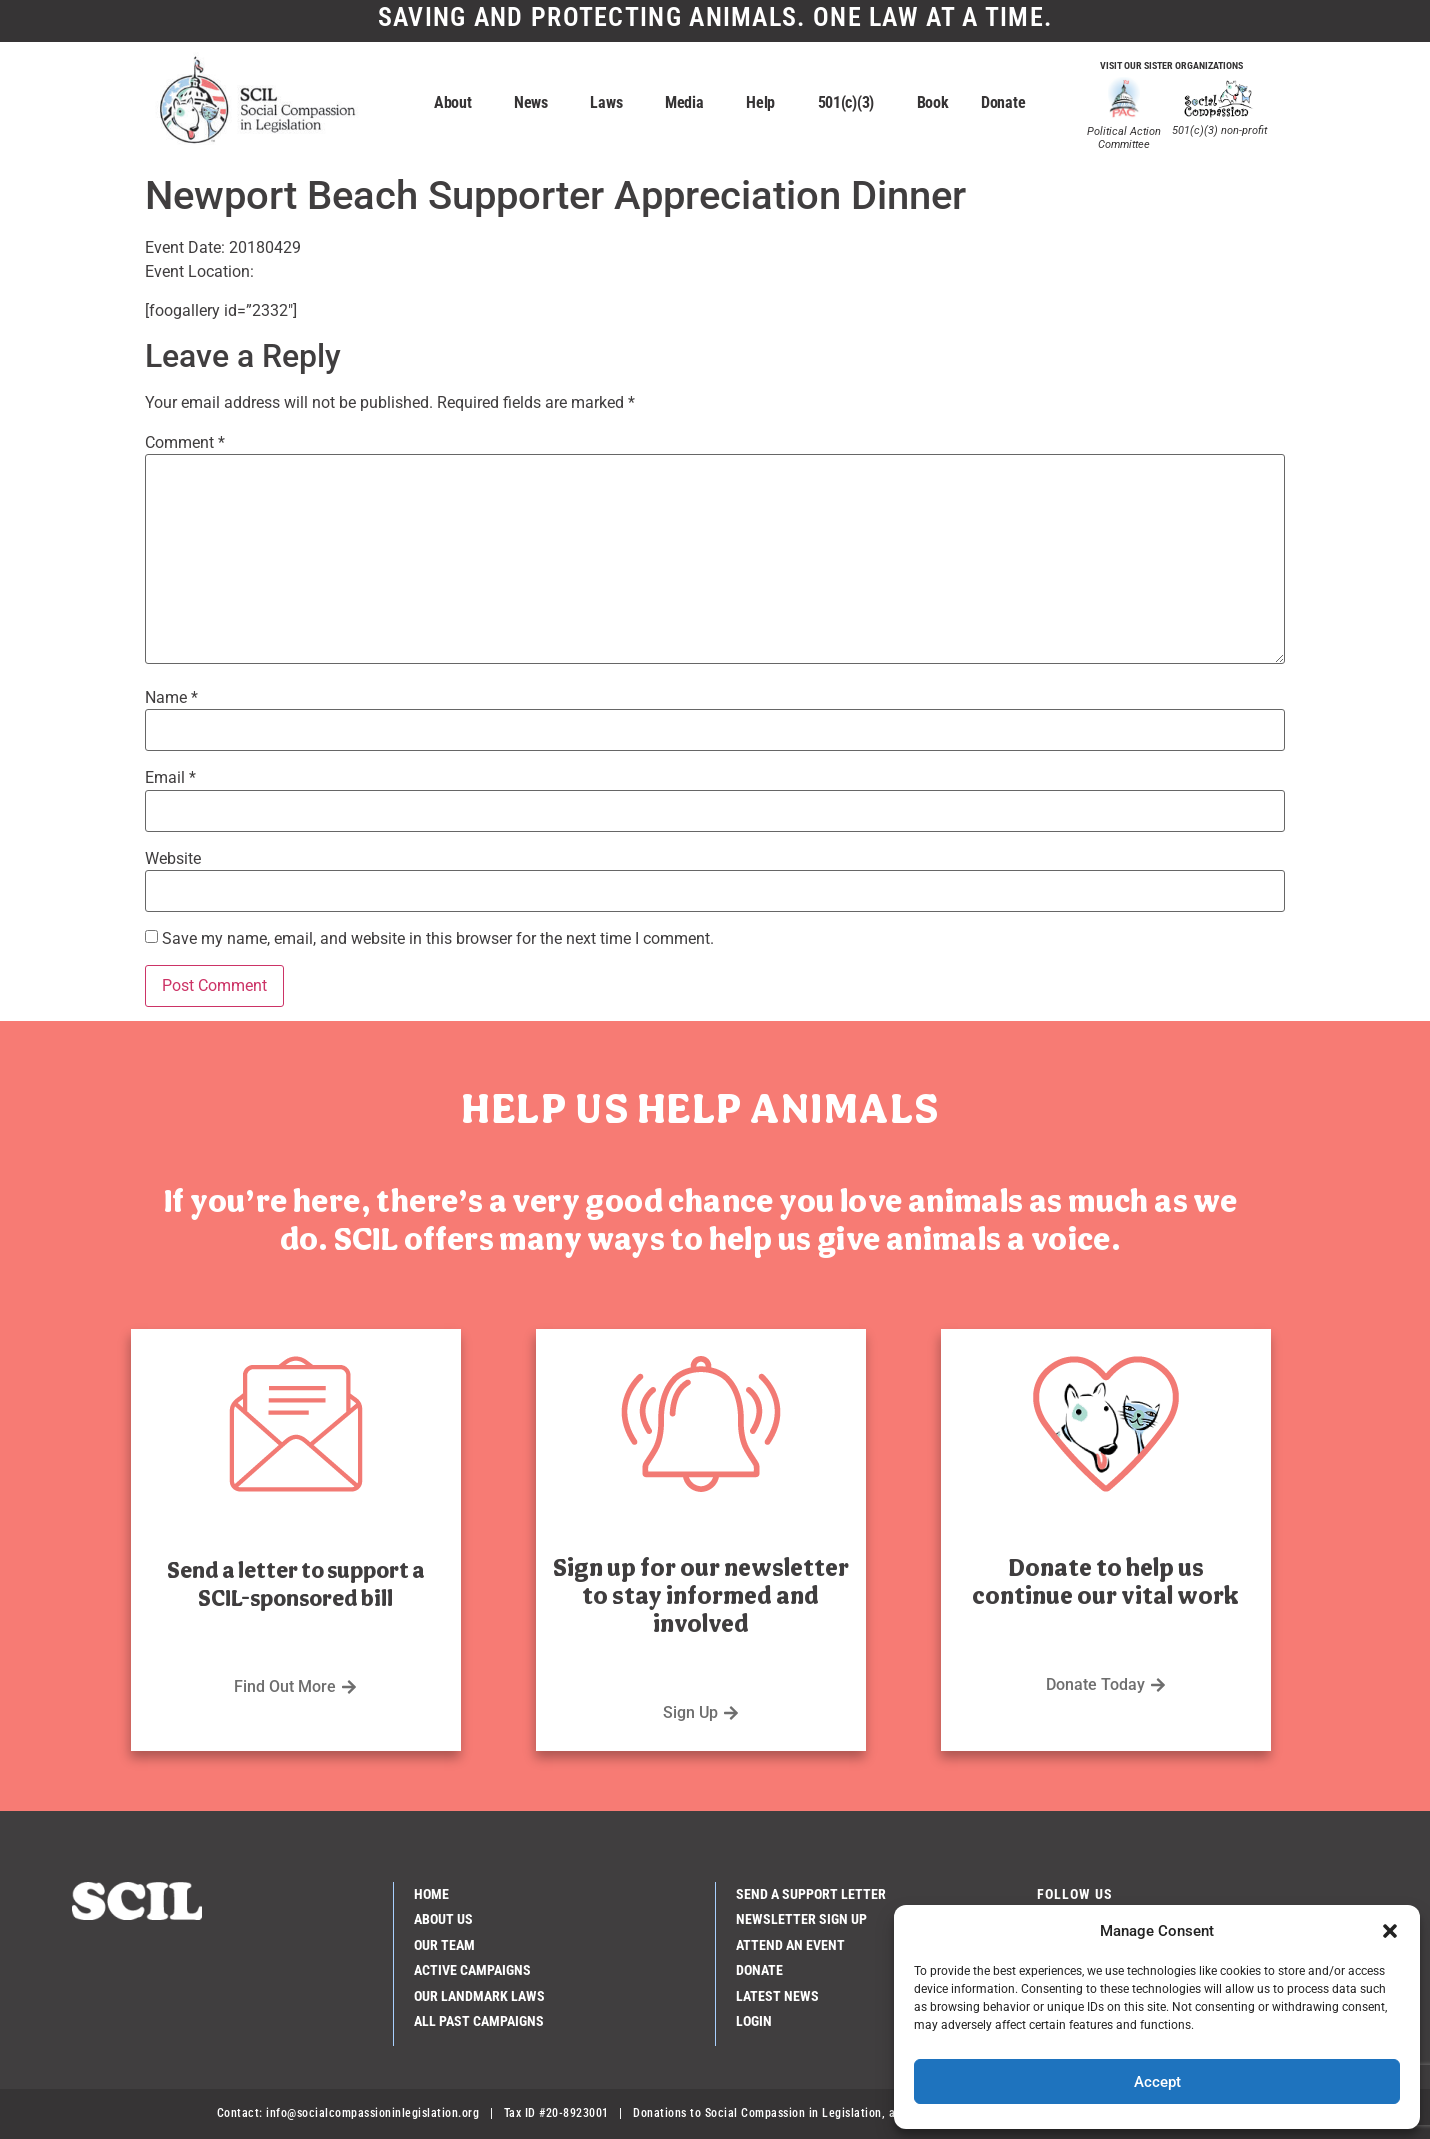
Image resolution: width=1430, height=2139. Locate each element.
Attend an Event (790, 1945)
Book (933, 102)
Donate (1008, 103)
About (458, 103)
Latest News (777, 1996)
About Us (443, 1919)
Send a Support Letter (811, 1894)
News (536, 103)
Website (173, 859)
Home (431, 1894)
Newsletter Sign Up (801, 1919)
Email (170, 778)
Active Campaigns (472, 1970)
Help (765, 103)
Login (754, 2021)
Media (689, 103)
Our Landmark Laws (479, 1996)
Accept (1157, 2082)
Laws (611, 103)
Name (171, 698)
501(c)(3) (851, 103)
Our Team (444, 1945)
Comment (185, 443)
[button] (1390, 1931)
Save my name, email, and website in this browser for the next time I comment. (438, 939)
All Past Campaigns (479, 2021)
